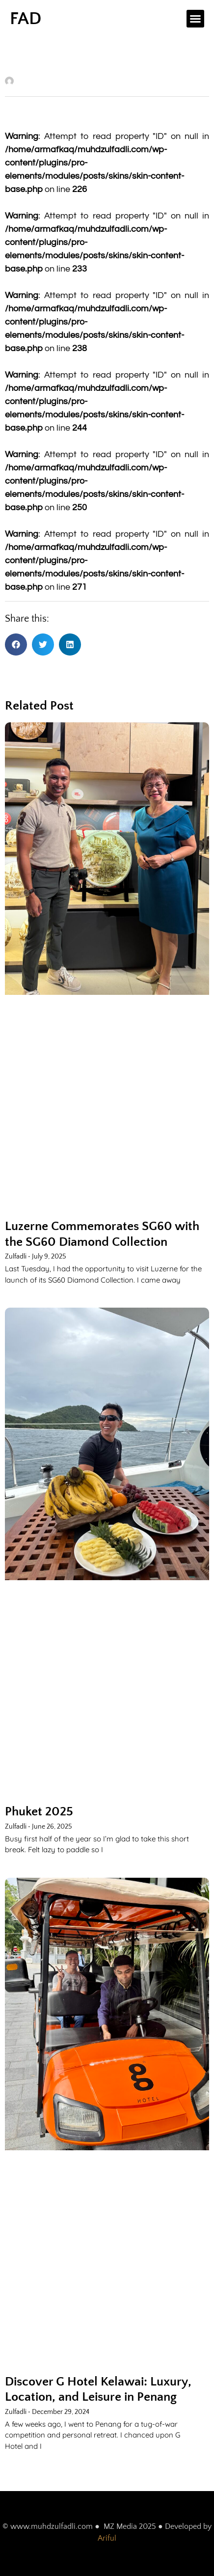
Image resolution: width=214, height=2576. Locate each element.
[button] (195, 18)
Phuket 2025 (39, 1812)
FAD (25, 18)
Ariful (107, 2538)
